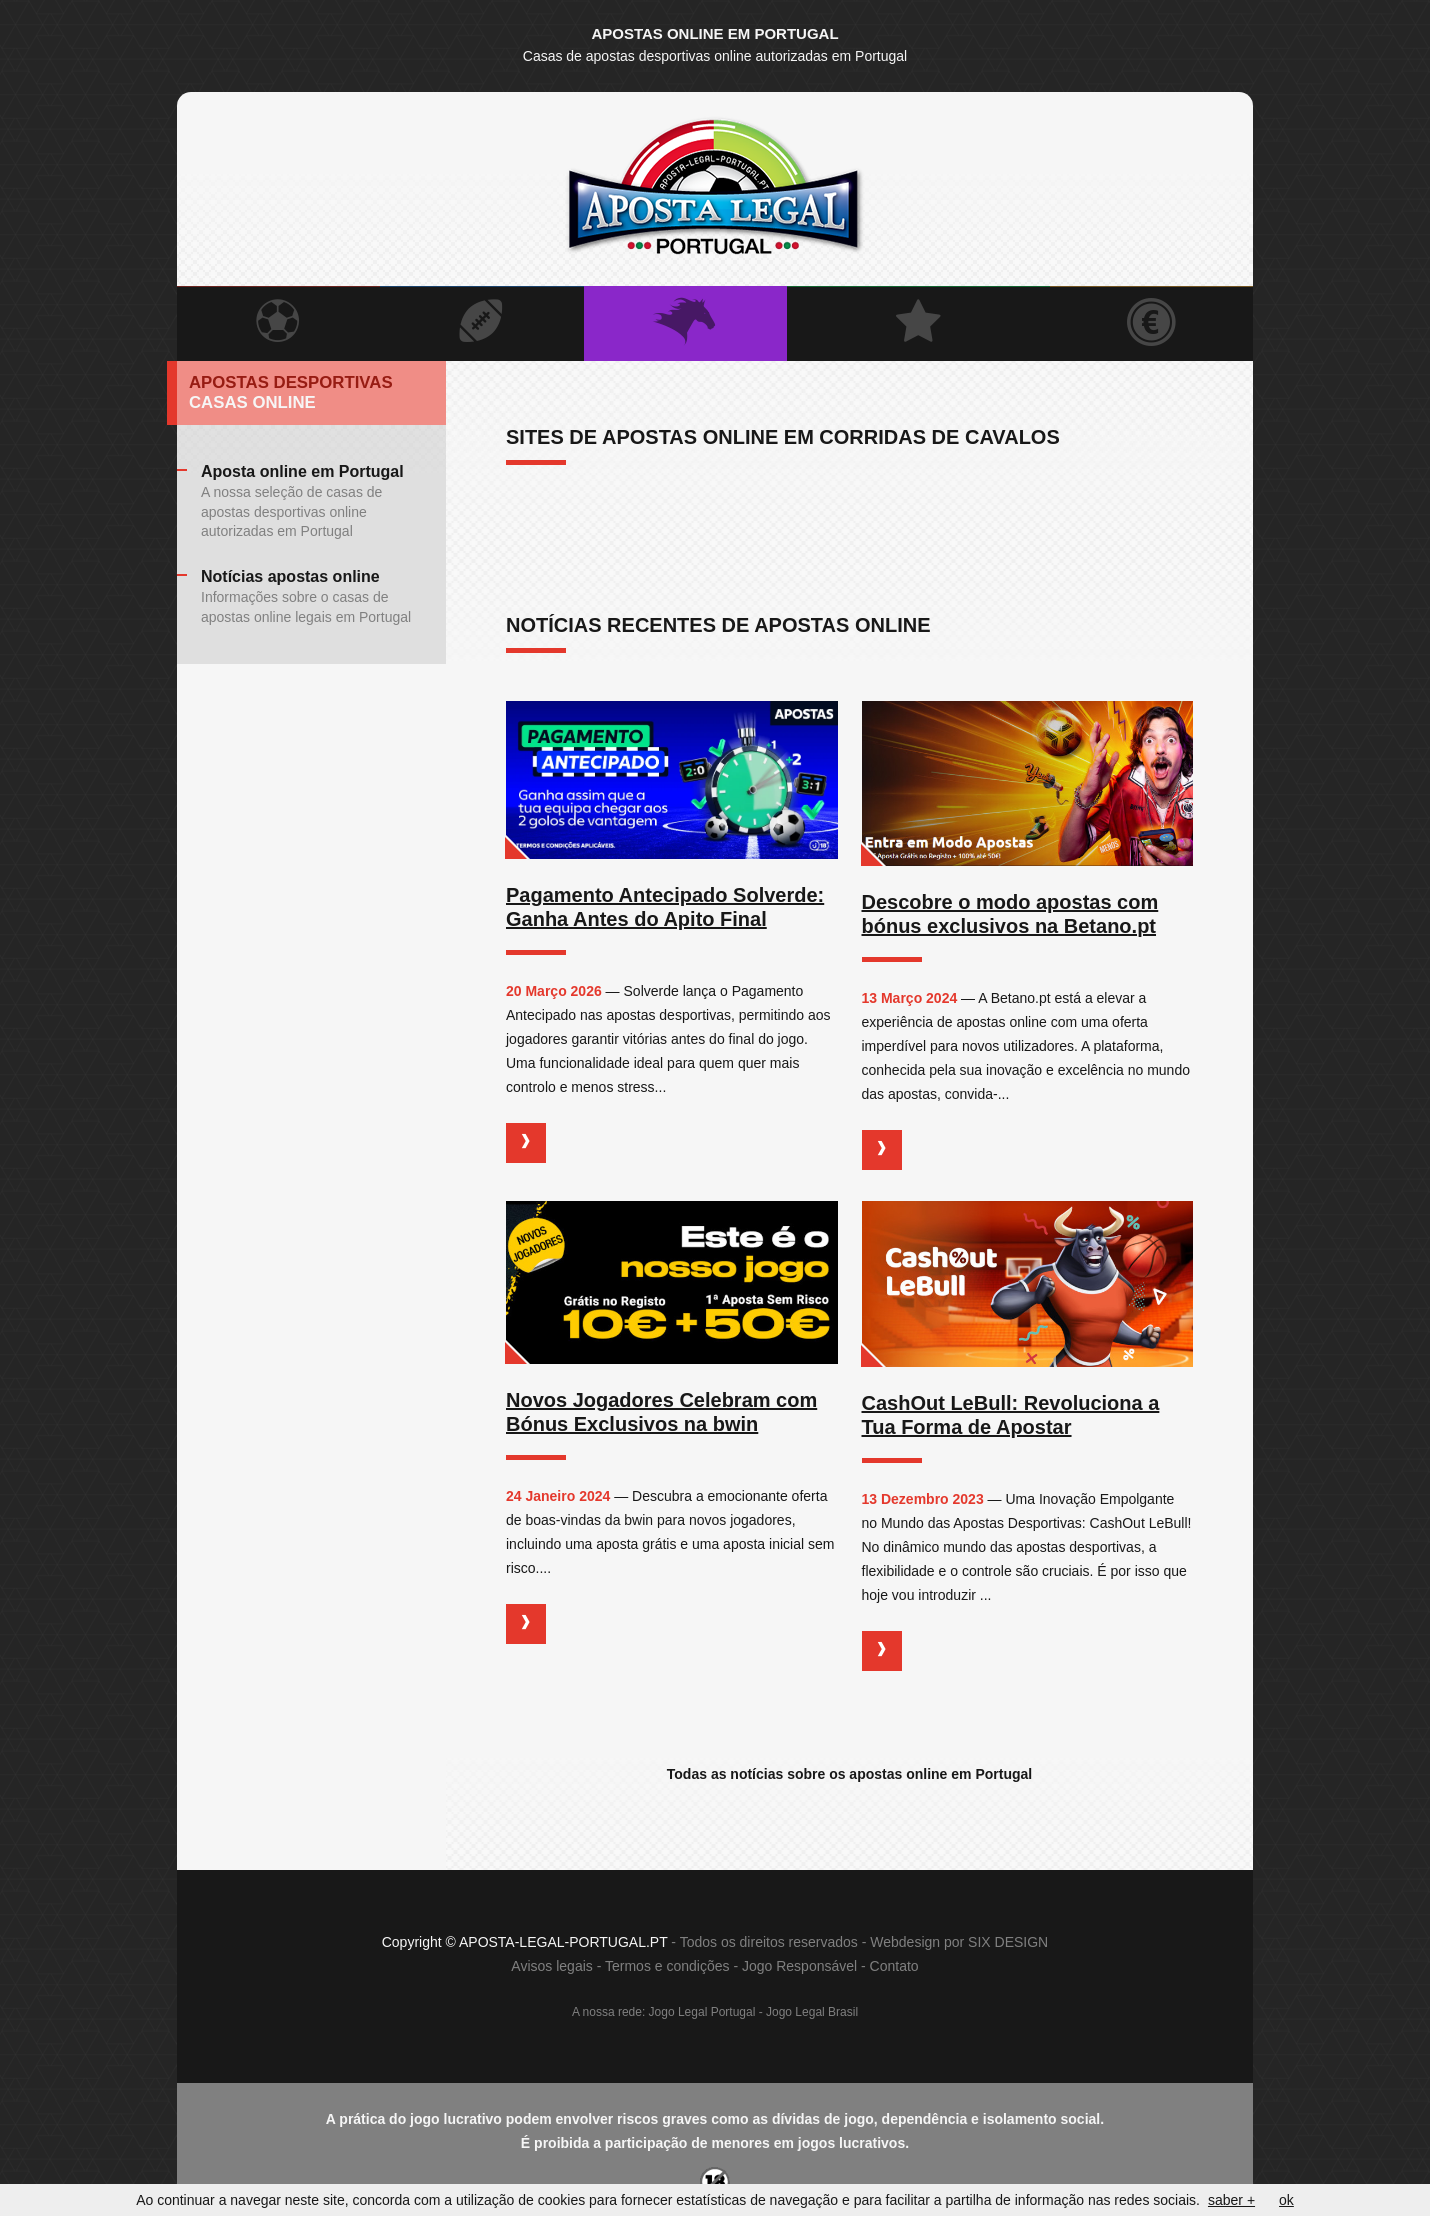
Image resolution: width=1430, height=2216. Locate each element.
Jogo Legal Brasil (812, 2013)
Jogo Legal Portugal (702, 2013)
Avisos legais (551, 1967)
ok (1286, 2200)
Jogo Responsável (799, 1967)
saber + (1231, 2200)
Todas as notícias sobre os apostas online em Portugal (849, 1774)
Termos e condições (667, 1967)
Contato (894, 1967)
